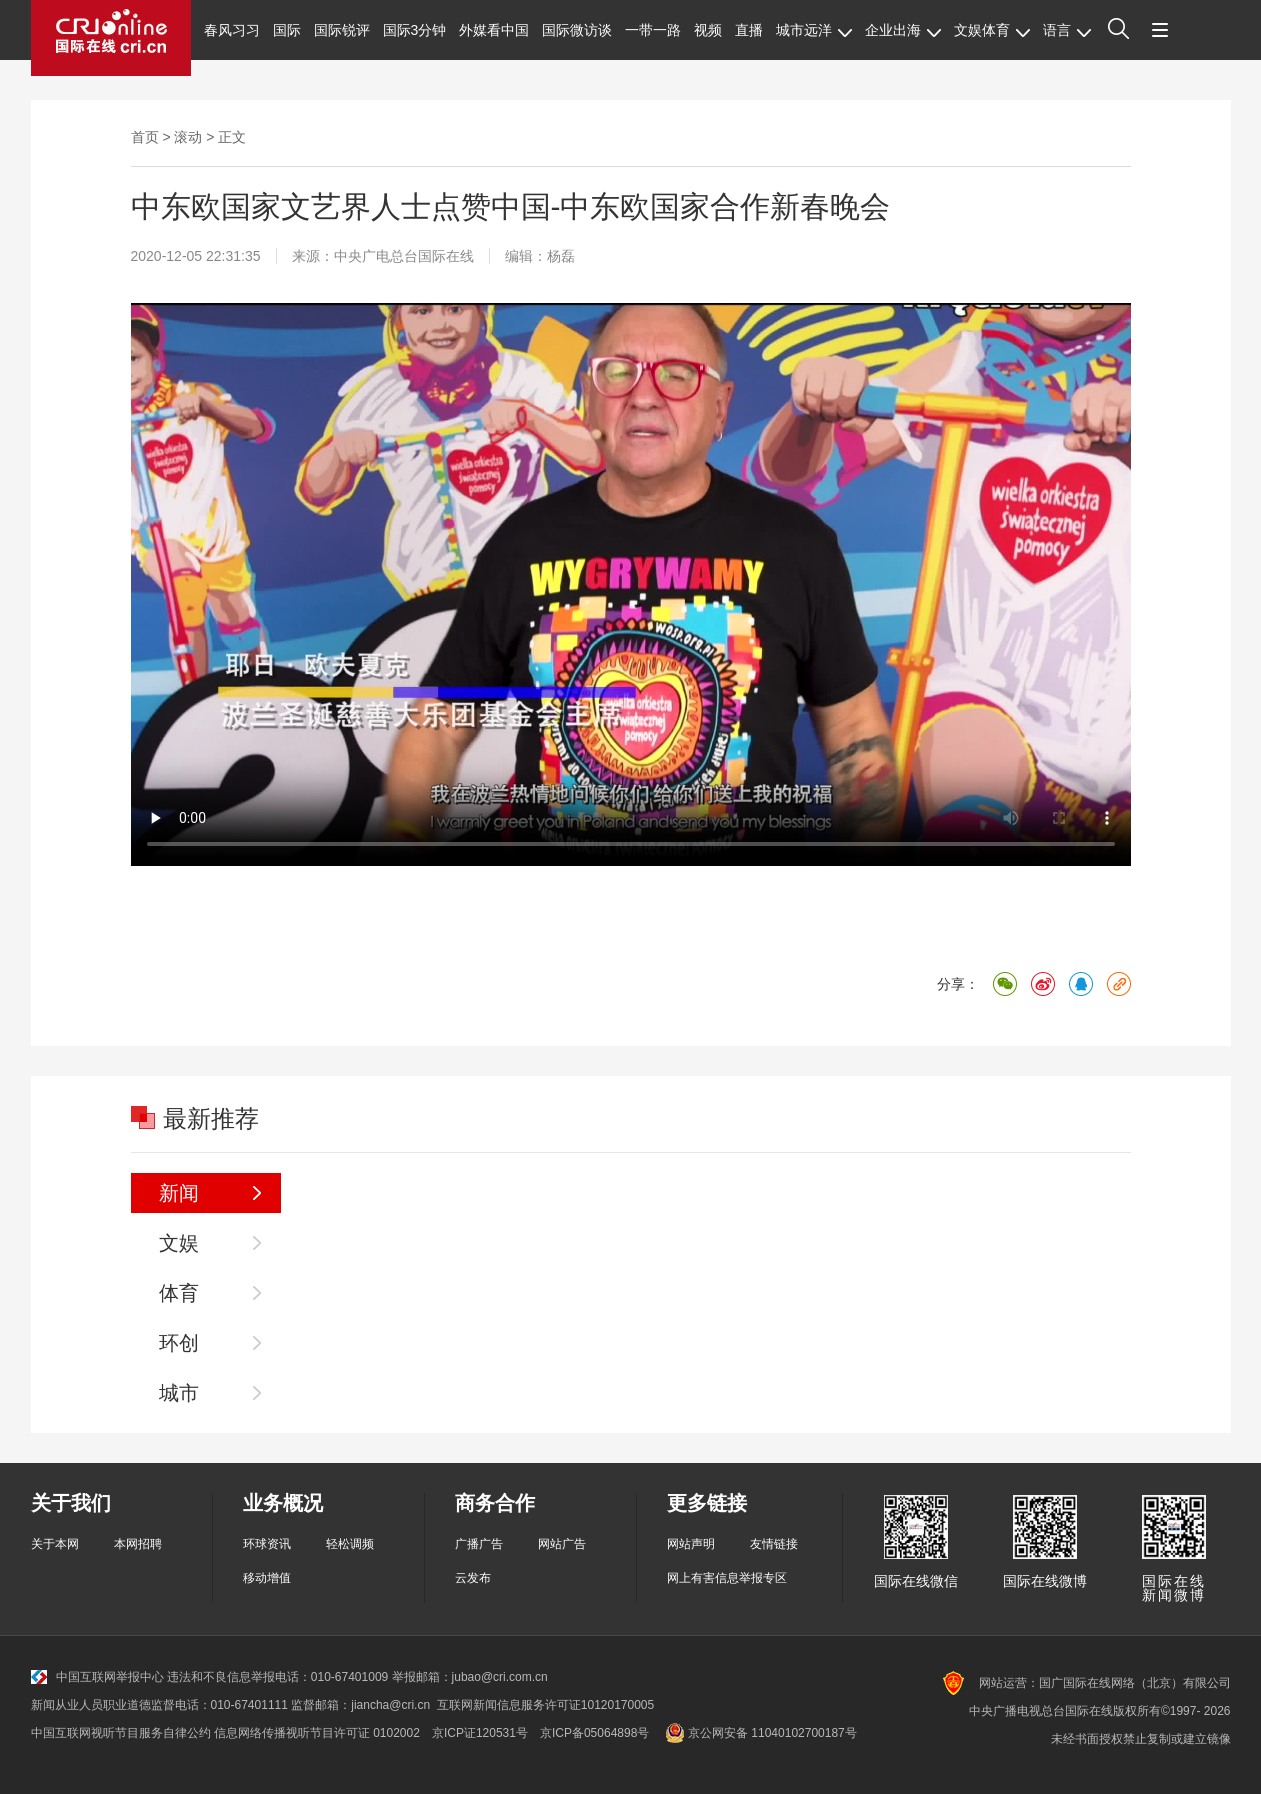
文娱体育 (992, 30)
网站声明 (691, 1544)
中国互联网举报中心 (97, 1677)
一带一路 (653, 30)
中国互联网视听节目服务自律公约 (121, 1733)
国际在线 (111, 38)
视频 (708, 30)
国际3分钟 (415, 30)
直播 (749, 30)
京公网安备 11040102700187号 (758, 1733)
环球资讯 (267, 1544)
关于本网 (55, 1544)
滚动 (188, 137)
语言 (1067, 30)
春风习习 (232, 30)
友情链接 (774, 1544)
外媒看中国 (494, 30)
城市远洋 (814, 30)
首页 (145, 137)
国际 (287, 30)
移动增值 (267, 1578)
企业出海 (903, 30)
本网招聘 (138, 1544)
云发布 (473, 1578)
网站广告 (562, 1544)
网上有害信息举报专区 (727, 1578)
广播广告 (479, 1544)
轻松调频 (350, 1544)
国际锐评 (342, 30)
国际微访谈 (577, 30)
